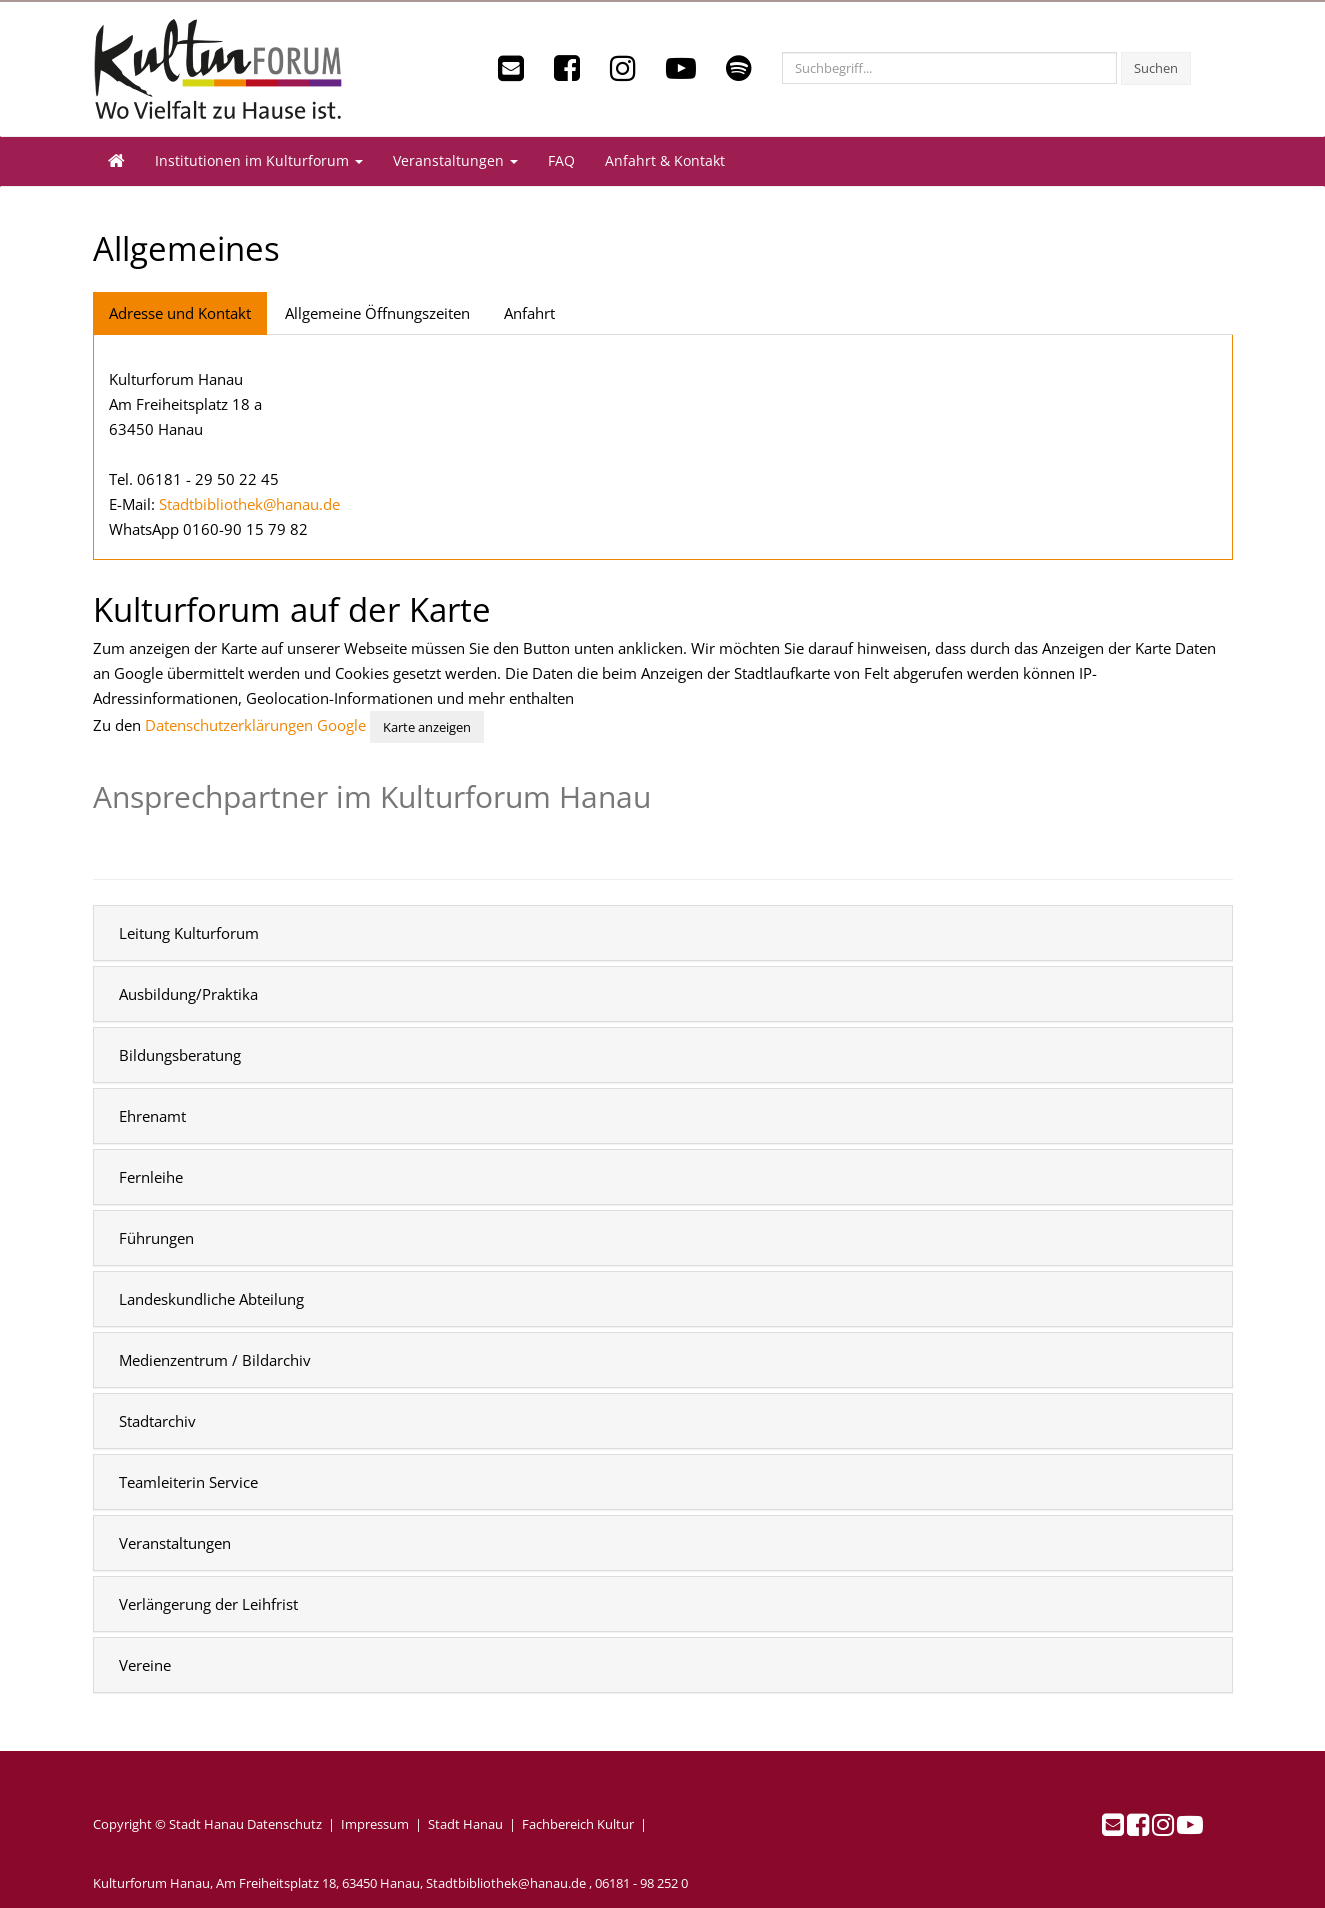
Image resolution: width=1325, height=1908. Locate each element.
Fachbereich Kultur (578, 1824)
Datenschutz (284, 1824)
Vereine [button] (145, 1665)
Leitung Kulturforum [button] (189, 933)
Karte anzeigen (427, 727)
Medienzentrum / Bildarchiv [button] (215, 1360)
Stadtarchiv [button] (157, 1421)
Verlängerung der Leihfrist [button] (208, 1604)
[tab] (663, 933)
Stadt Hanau (465, 1824)
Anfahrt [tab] (529, 313)
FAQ (561, 160)
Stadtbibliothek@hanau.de (249, 504)
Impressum (375, 1824)
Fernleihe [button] (151, 1177)
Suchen (1156, 68)
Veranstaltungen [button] (175, 1543)
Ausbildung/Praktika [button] (188, 994)
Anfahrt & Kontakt (665, 160)
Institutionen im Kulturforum (259, 160)
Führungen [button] (156, 1238)
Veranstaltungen (455, 160)
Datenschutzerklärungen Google (255, 725)
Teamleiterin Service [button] (188, 1482)
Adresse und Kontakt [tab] (180, 313)
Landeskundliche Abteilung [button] (211, 1299)
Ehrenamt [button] (152, 1116)
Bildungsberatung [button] (180, 1055)
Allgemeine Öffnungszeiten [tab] (377, 313)
